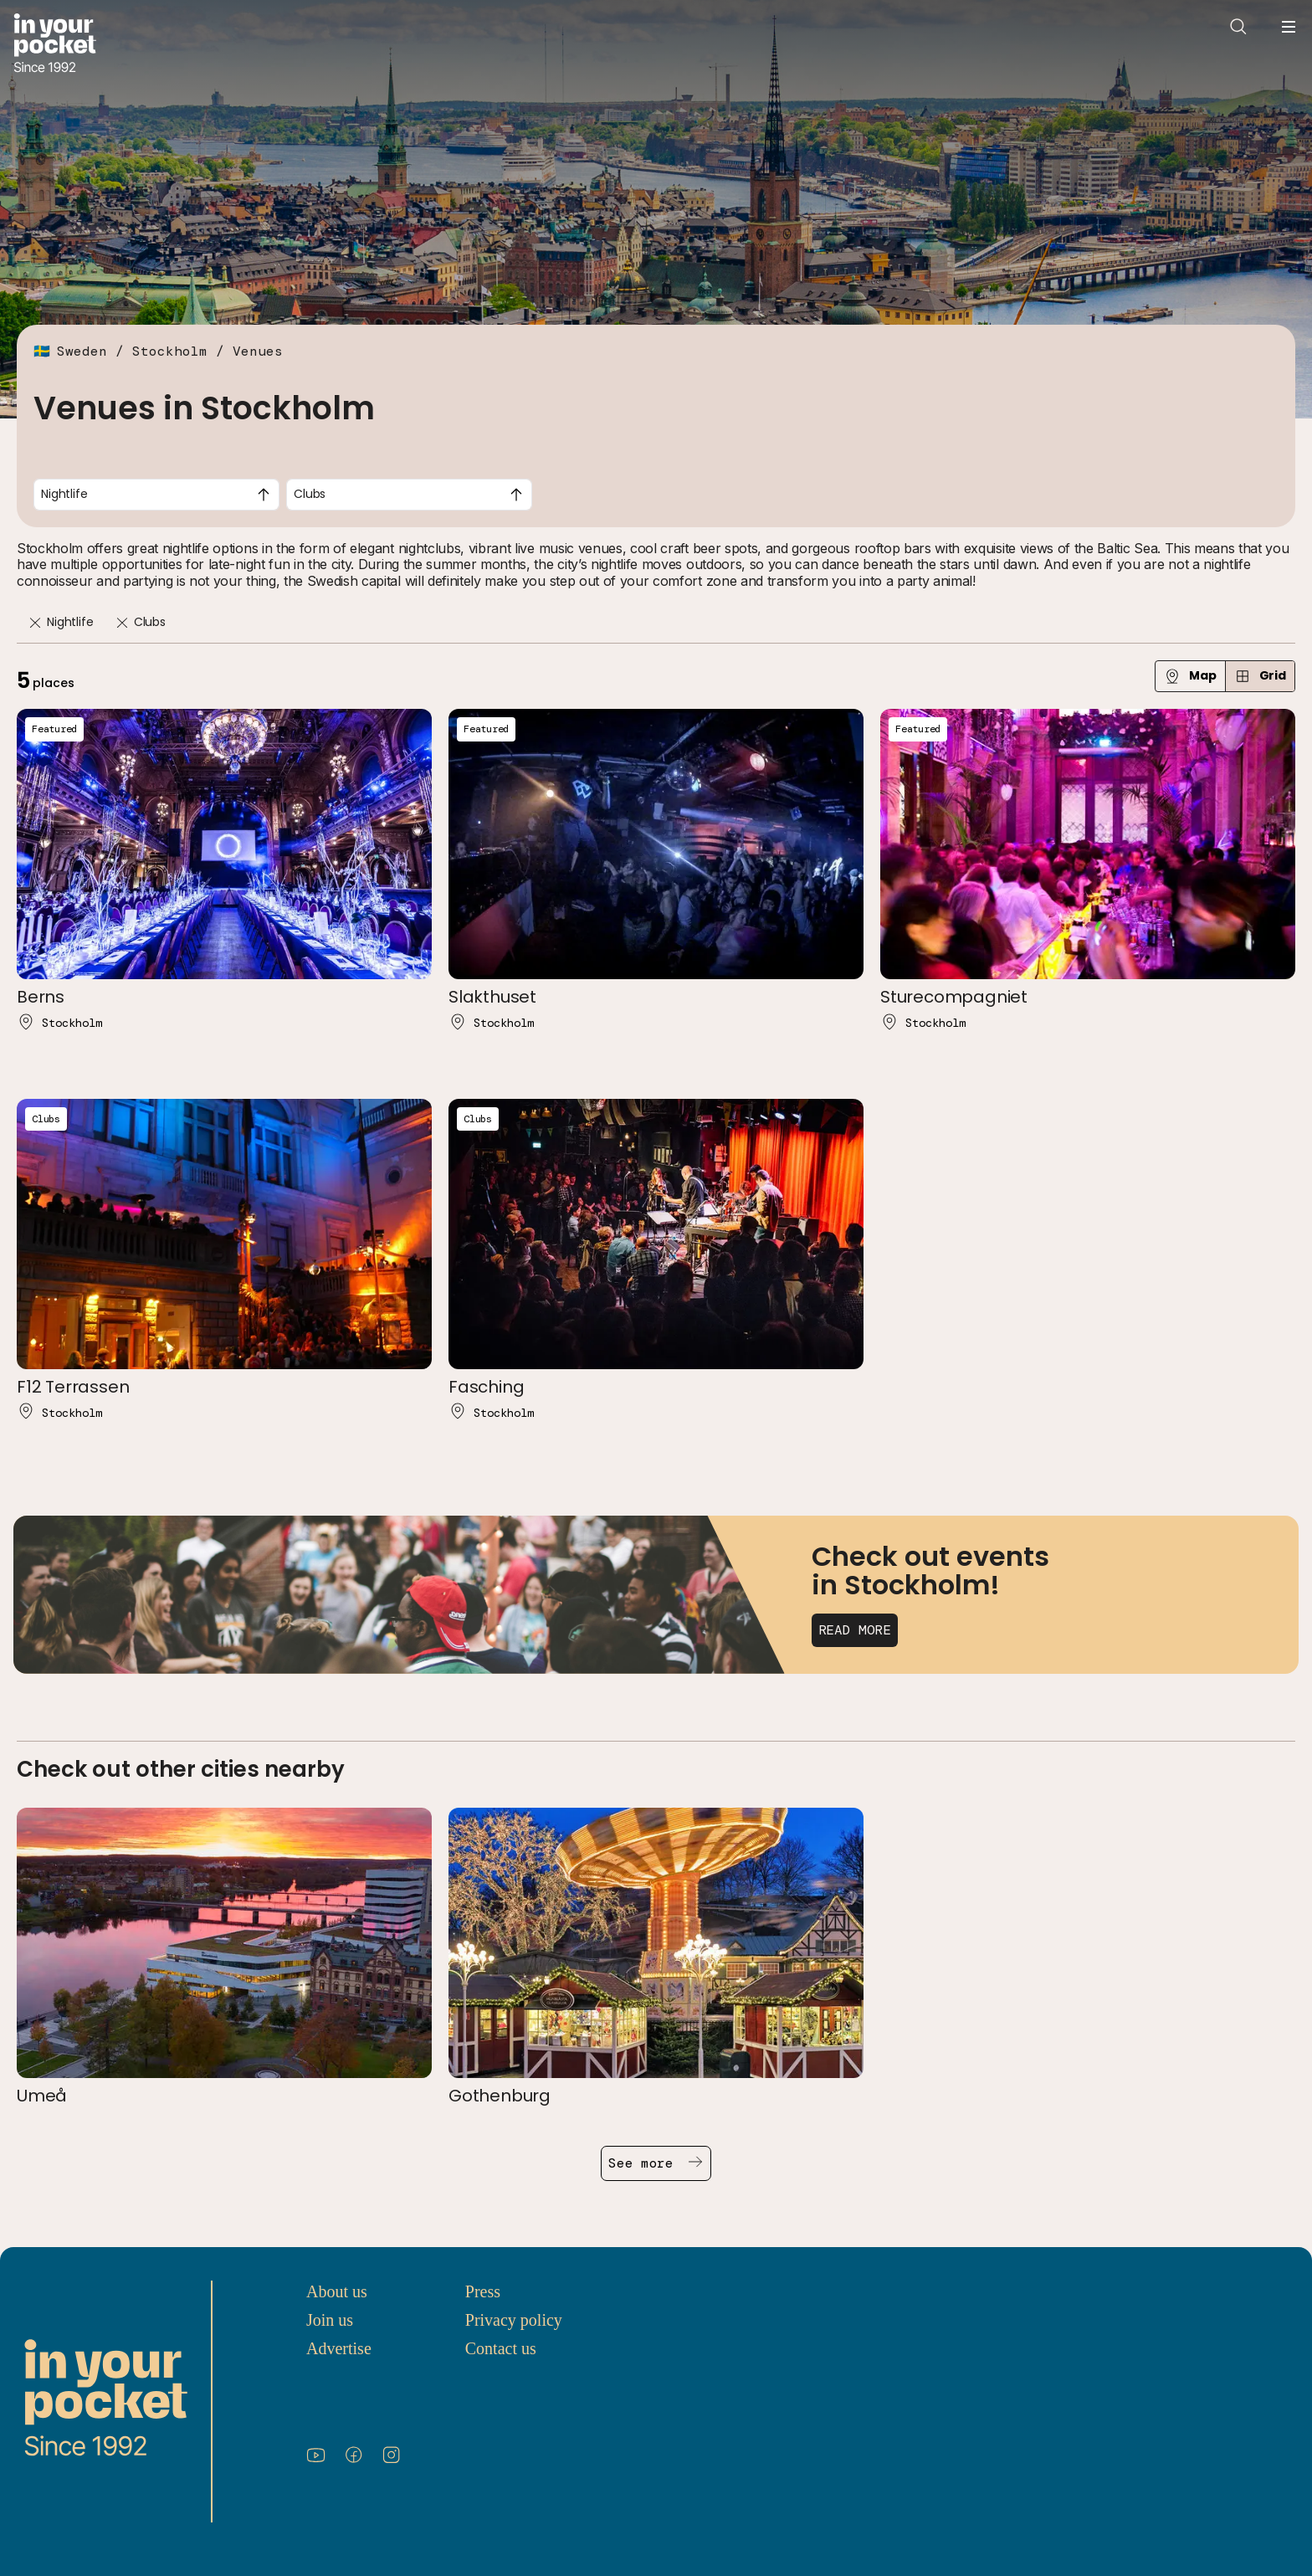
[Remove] (35, 623)
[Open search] (1238, 26)
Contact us (500, 2348)
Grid (1260, 676)
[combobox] (156, 495)
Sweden (82, 351)
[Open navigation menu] (1289, 27)
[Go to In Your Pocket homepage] (54, 44)
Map (1190, 676)
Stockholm (170, 351)
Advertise (339, 2348)
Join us (329, 2320)
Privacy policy (513, 2320)
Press (482, 2291)
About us (336, 2291)
